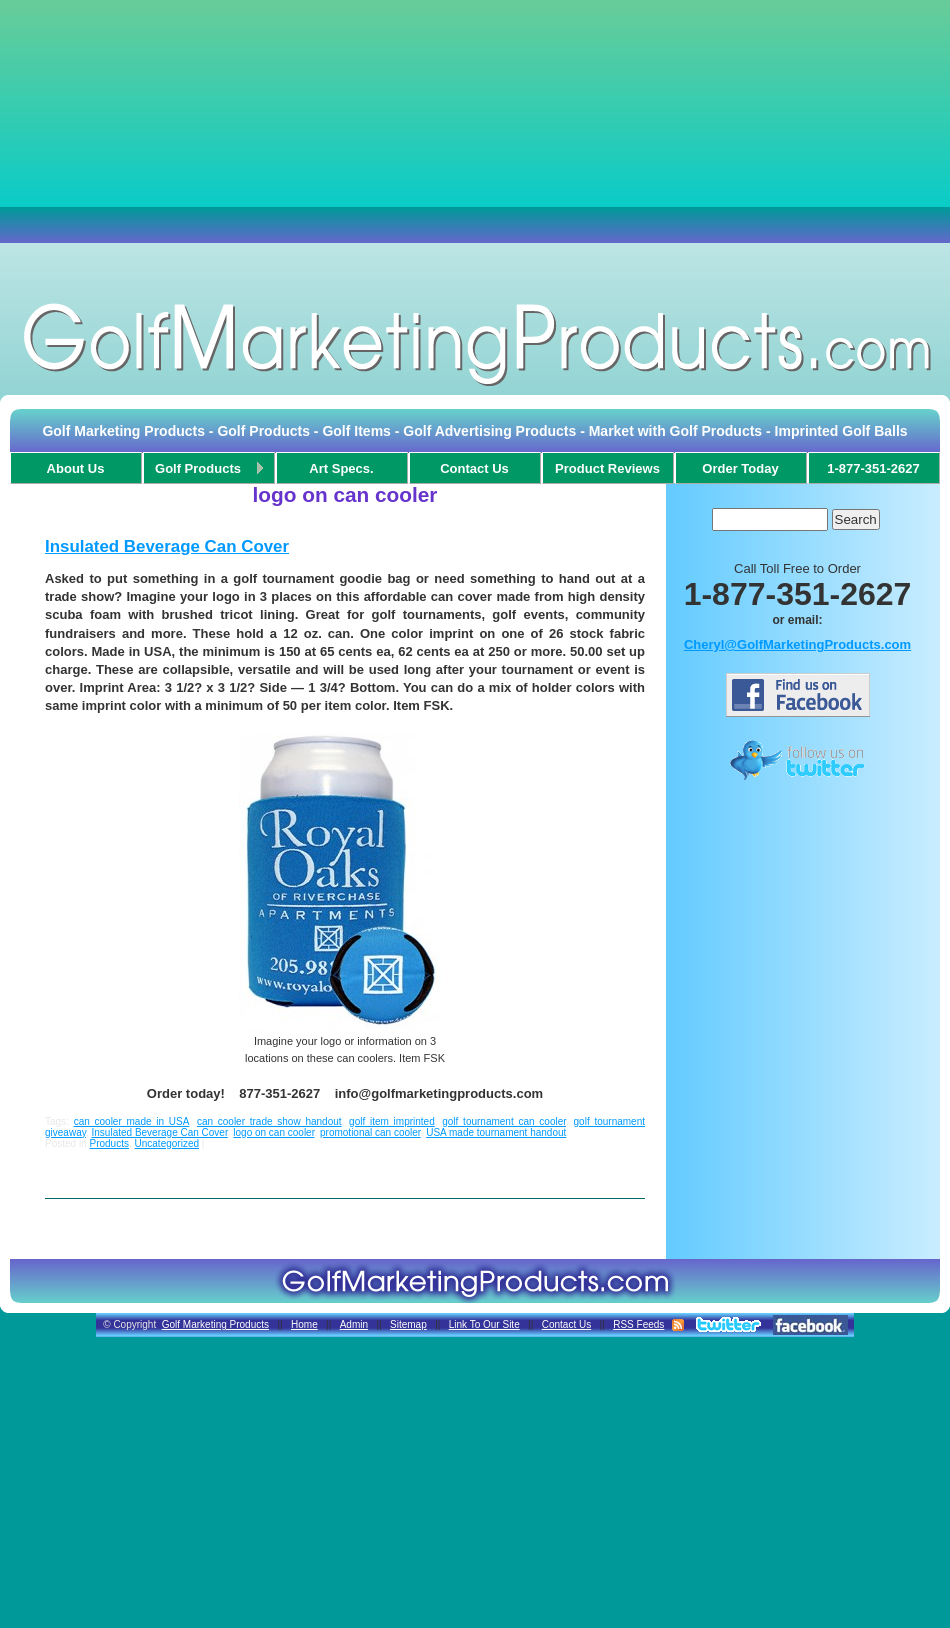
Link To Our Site (484, 1324)
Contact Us (566, 1324)
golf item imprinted (392, 1121)
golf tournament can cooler (504, 1121)
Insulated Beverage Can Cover (167, 546)
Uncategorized (167, 1143)
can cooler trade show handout (269, 1121)
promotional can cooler (370, 1132)
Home (304, 1324)
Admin (354, 1324)
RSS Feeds (638, 1324)
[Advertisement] (475, 145)
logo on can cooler (273, 1132)
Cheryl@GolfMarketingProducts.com (797, 644)
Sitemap (408, 1324)
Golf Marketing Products (215, 1324)
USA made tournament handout (496, 1132)
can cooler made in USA (132, 1121)
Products (108, 1143)
